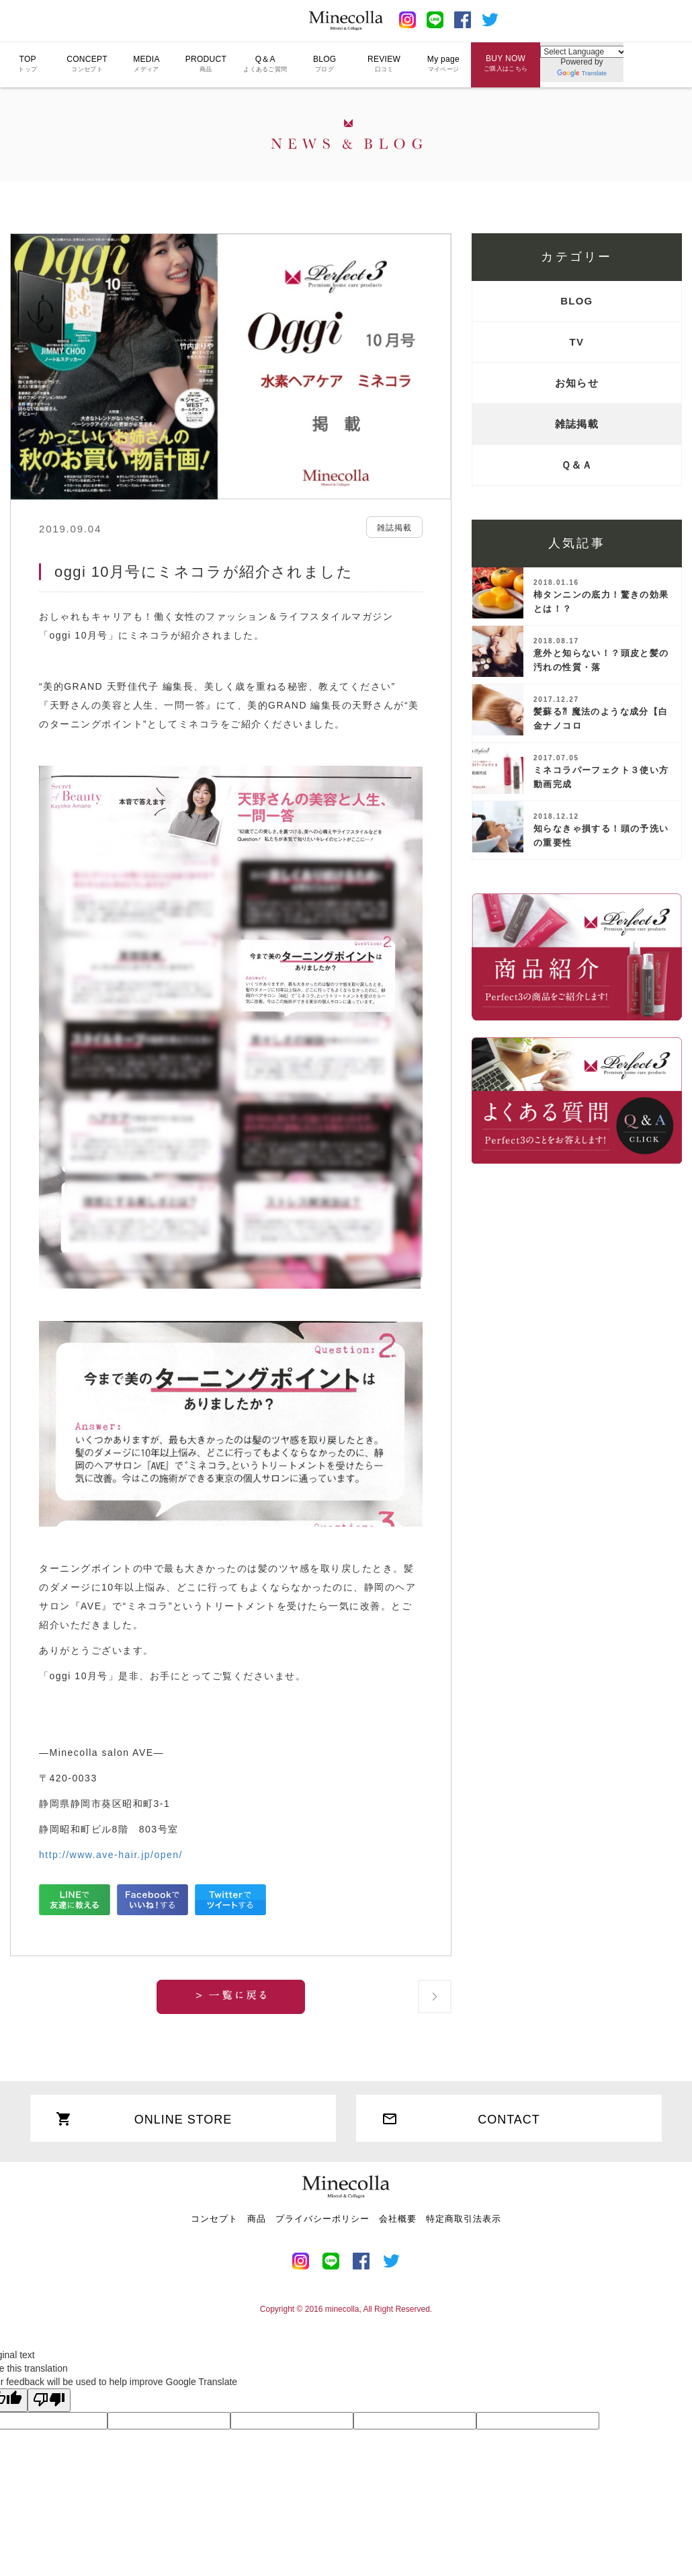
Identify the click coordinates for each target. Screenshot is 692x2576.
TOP (27, 63)
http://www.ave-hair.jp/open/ (111, 1854)
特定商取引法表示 (463, 2219)
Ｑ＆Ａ (577, 465)
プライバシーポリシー (322, 2219)
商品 (256, 2219)
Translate (582, 73)
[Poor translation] (49, 2401)
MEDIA (146, 63)
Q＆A (265, 63)
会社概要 (398, 2219)
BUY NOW (505, 62)
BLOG (324, 63)
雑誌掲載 (577, 424)
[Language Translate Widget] (584, 51)
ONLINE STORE (144, 2119)
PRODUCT (205, 63)
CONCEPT (86, 63)
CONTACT (461, 2119)
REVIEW (383, 63)
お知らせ (577, 383)
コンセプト (214, 2219)
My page (443, 63)
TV (577, 342)
